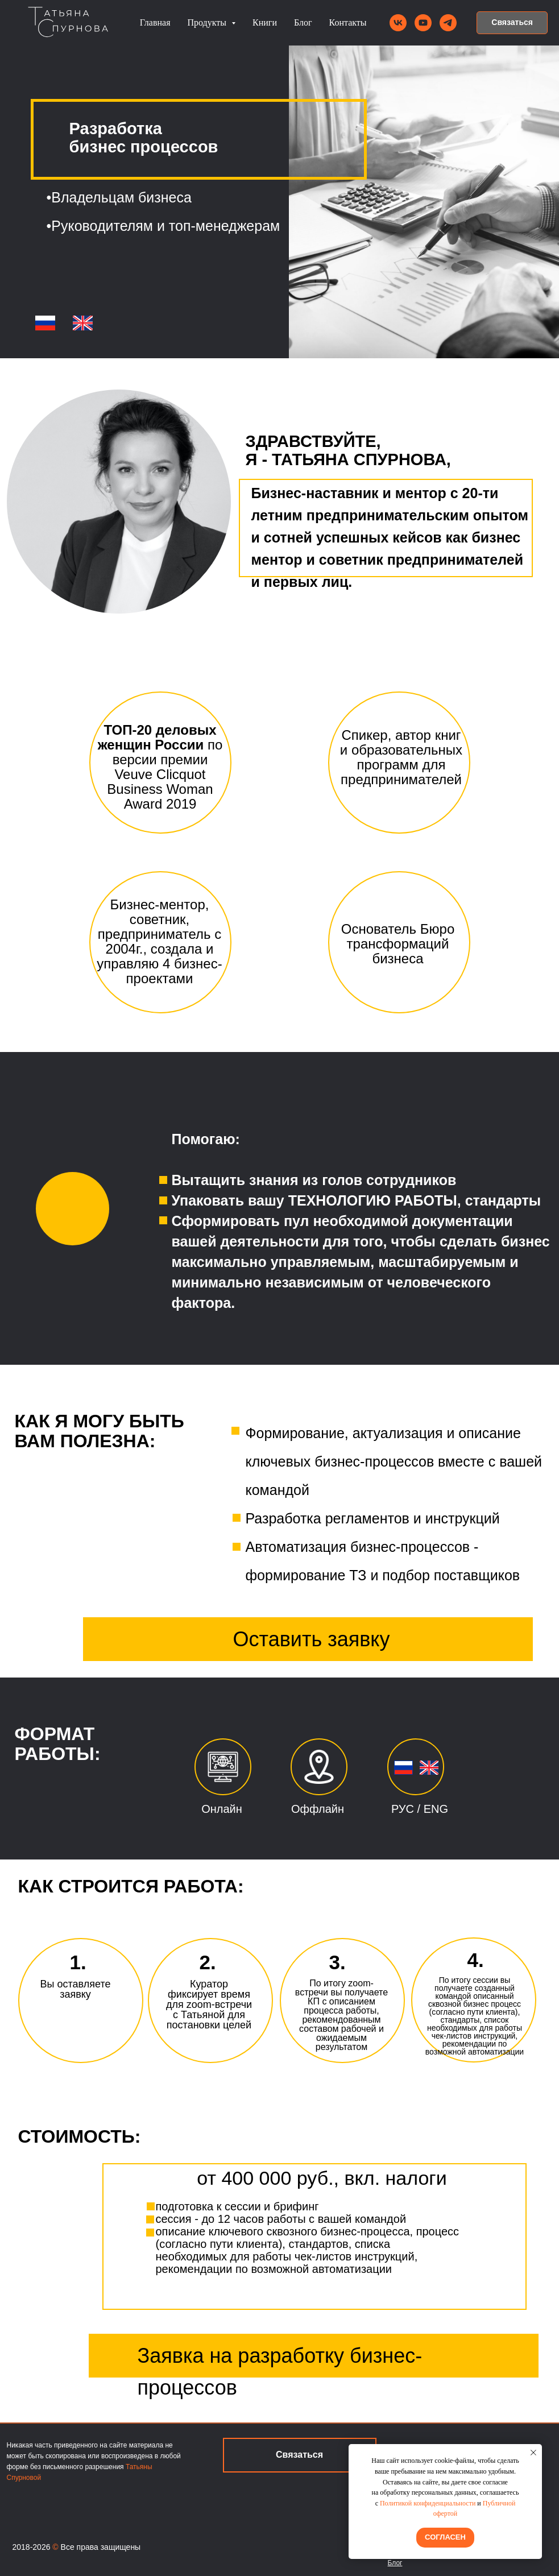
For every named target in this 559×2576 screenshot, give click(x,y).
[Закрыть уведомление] (533, 2452)
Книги (264, 22)
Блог (303, 22)
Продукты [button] (208, 22)
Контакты (348, 22)
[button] (512, 22)
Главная (155, 22)
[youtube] (423, 22)
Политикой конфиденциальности (427, 2503)
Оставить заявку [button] (311, 1639)
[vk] (398, 22)
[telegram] (448, 22)
